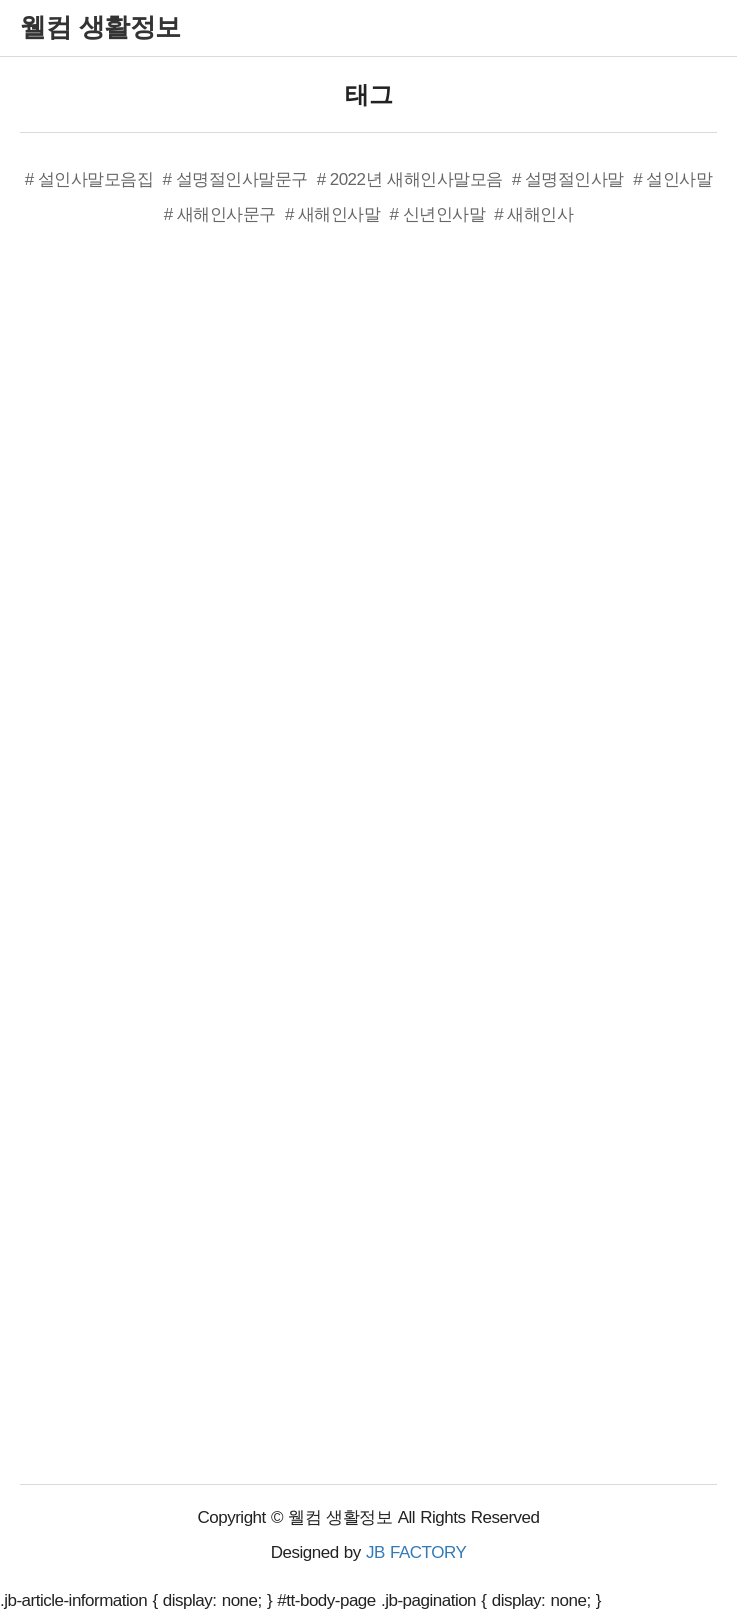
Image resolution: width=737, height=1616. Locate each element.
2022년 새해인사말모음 (416, 179)
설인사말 (679, 179)
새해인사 (540, 214)
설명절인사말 (574, 179)
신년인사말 (444, 214)
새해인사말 (339, 214)
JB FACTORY (416, 1552)
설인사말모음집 (96, 179)
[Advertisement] (170, 562)
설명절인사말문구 (242, 179)
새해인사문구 (226, 214)
